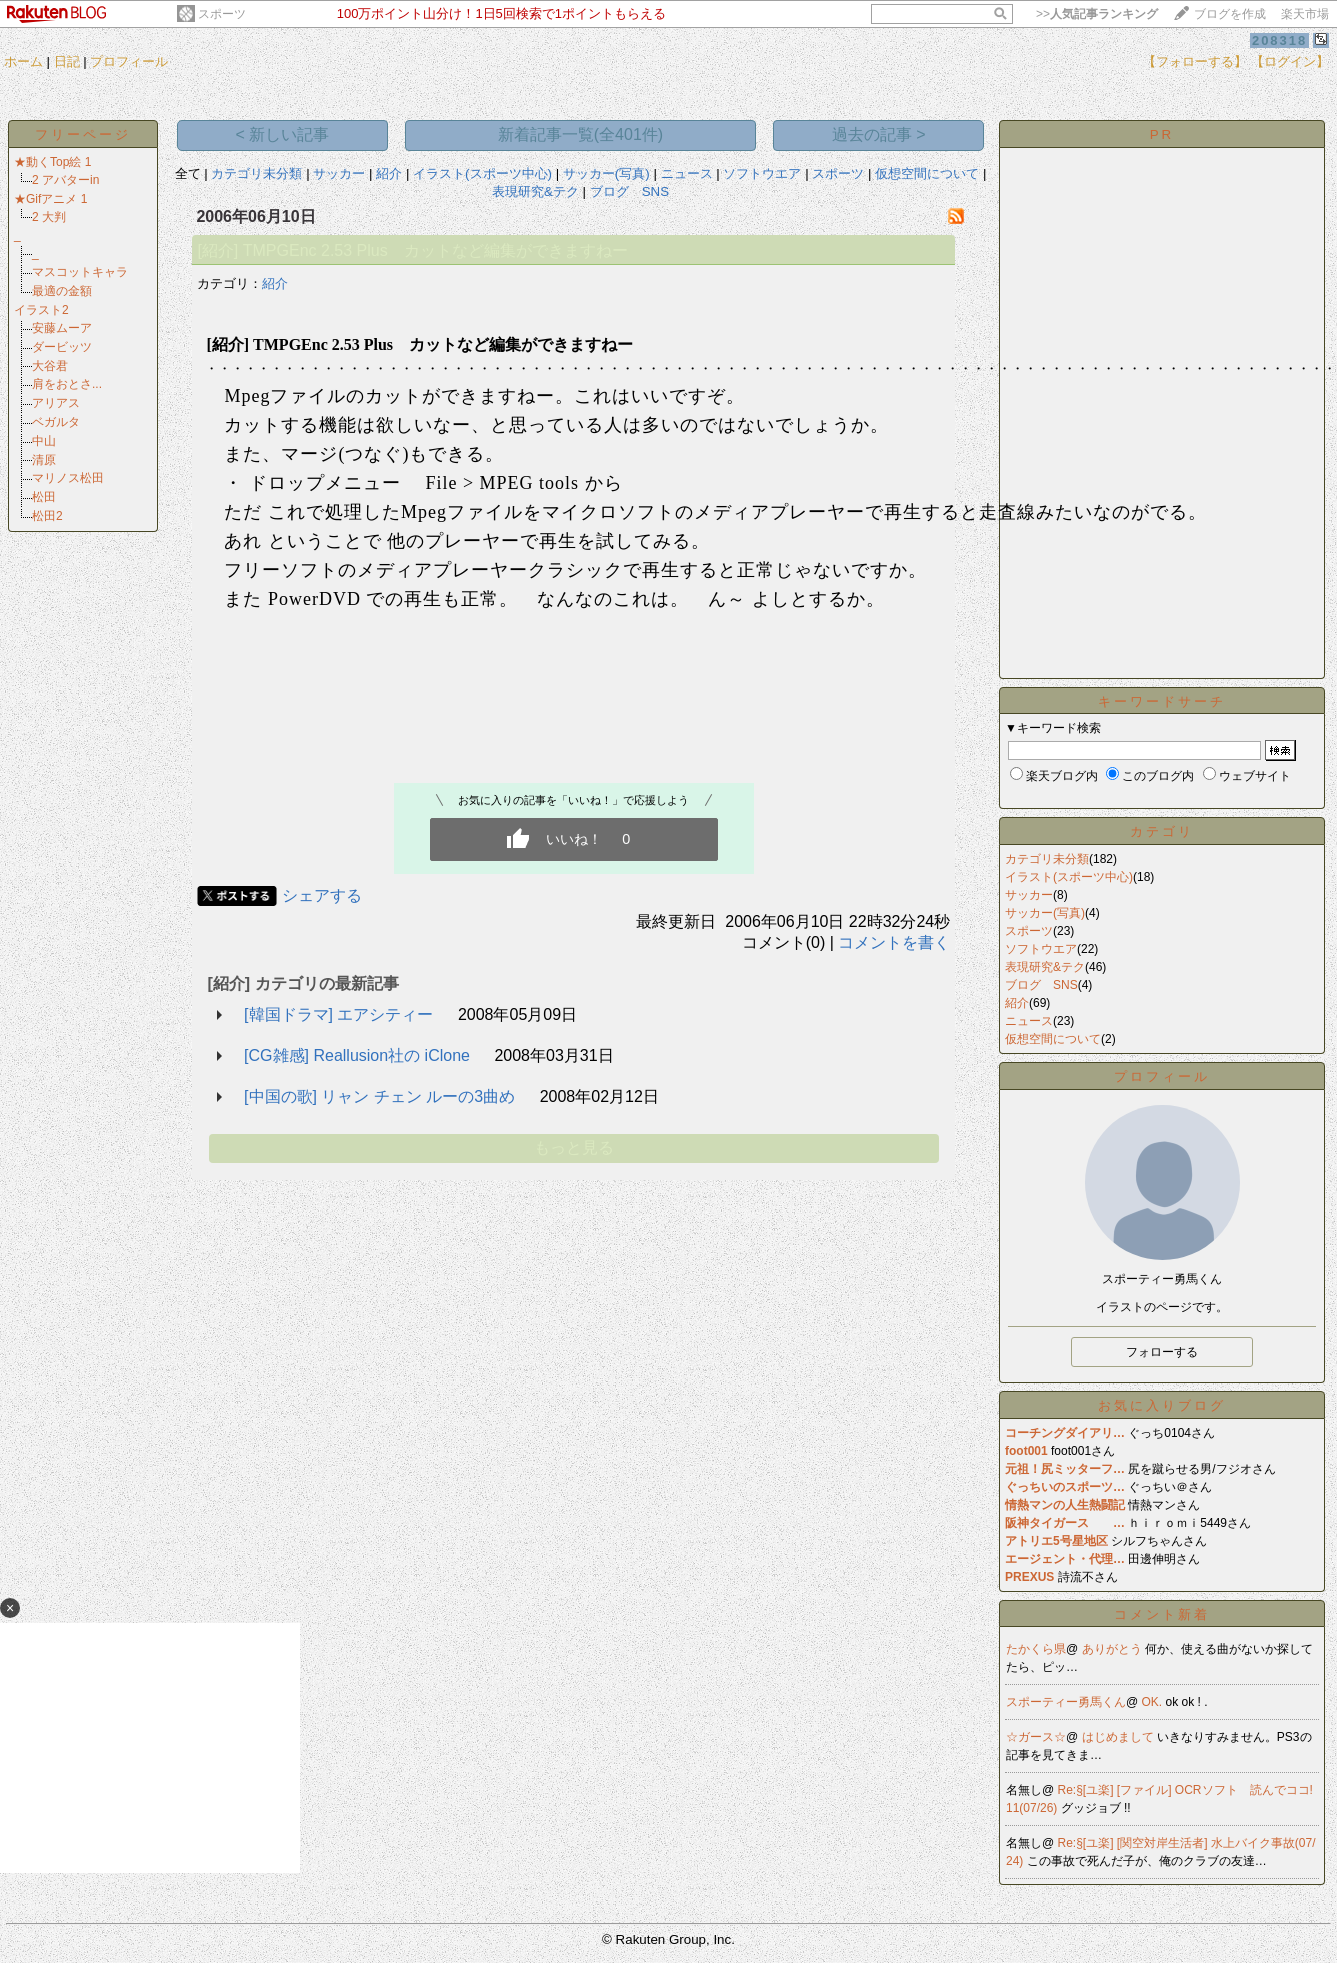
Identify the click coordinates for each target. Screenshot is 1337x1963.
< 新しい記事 (282, 134)
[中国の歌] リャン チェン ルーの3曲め (379, 1096)
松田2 (47, 516)
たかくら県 (1036, 1649)
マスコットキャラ (80, 272)
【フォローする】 (1195, 61)
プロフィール (129, 61)
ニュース (687, 173)
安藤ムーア (62, 328)
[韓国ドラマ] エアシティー (338, 1014)
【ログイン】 (1290, 61)
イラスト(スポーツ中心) (482, 173)
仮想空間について (927, 173)
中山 (44, 441)
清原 (44, 460)
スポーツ (222, 14)
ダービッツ (62, 347)
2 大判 (49, 217)
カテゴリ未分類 (256, 173)
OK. (1154, 1702)
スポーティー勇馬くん (1066, 1702)
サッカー (339, 173)
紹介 (389, 173)
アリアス (56, 403)
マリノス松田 (68, 478)
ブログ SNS (629, 191)
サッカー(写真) (606, 173)
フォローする (1162, 1352)
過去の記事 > (879, 134)
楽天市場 (1305, 14)
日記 (67, 61)
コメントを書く (894, 942)
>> (1097, 14)
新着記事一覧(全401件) (580, 134)
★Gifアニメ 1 (50, 199)
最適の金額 (62, 291)
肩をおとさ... (67, 384)
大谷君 (50, 366)
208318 (1279, 40)
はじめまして (1119, 1737)
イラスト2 (41, 310)
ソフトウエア (762, 173)
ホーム (23, 61)
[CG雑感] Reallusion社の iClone (357, 1055)
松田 (44, 497)
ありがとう (1113, 1649)
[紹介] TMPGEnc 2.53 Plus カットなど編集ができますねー (412, 250)
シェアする (322, 895)
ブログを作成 (1230, 14)
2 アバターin (65, 180)
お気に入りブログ (1162, 1405)
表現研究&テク (535, 191)
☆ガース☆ (1036, 1737)
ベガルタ (56, 422)
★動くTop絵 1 (52, 162)
